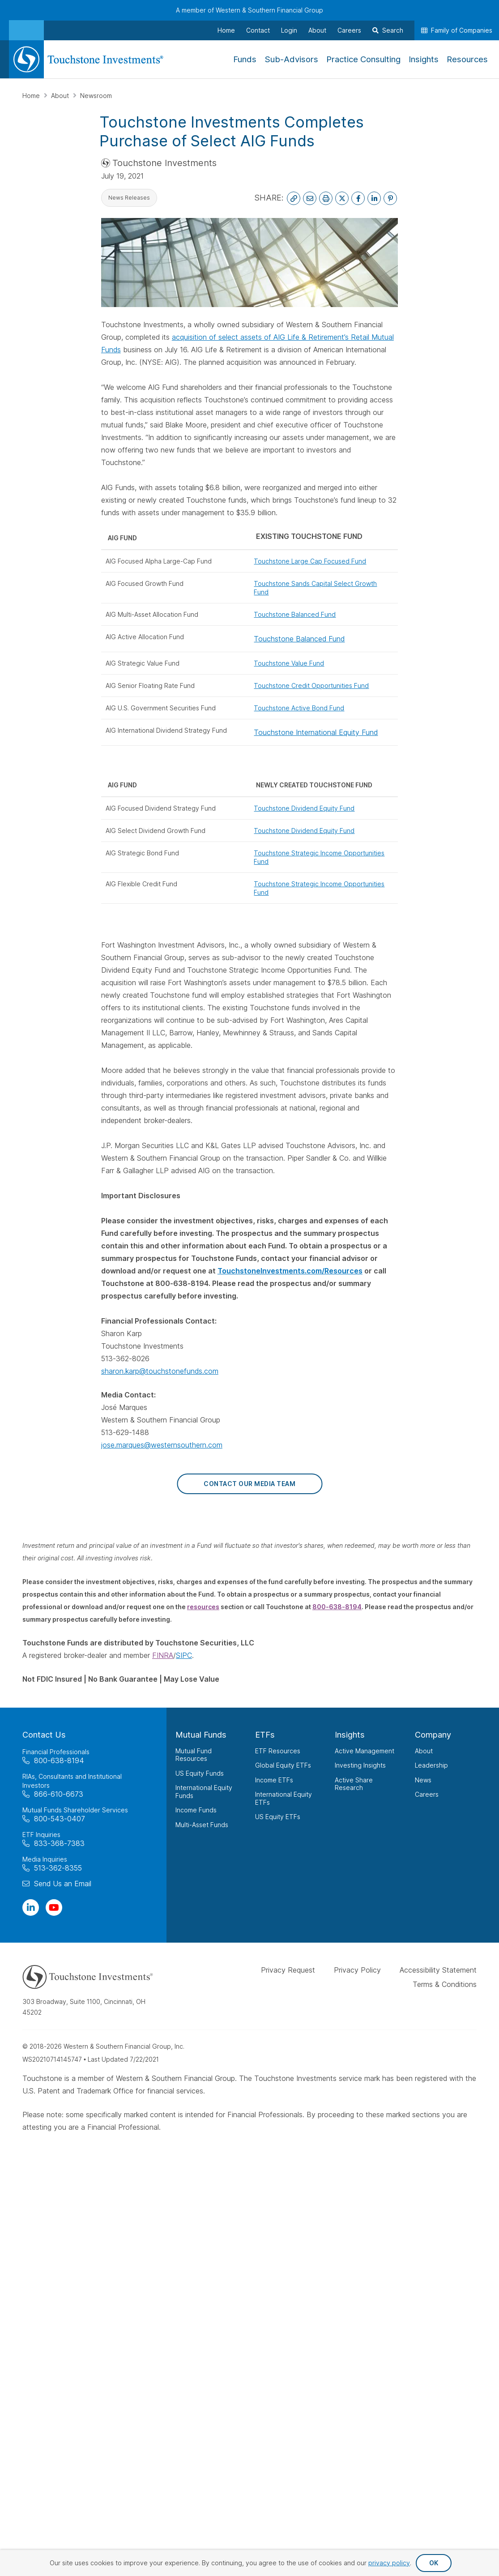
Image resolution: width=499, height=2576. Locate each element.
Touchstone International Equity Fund (316, 732)
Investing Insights (360, 1765)
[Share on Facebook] (358, 198)
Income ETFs (274, 1780)
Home (32, 95)
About (61, 95)
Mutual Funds (200, 1734)
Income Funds (196, 1810)
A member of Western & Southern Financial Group (249, 10)
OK (434, 2563)
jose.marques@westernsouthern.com (161, 1444)
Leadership (431, 1765)
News (423, 1780)
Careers (427, 1794)
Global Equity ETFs (283, 1765)
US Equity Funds (199, 1773)
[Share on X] (342, 198)
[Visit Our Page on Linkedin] (30, 1907)
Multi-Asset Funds (201, 1824)
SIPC (184, 1655)
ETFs (265, 1734)
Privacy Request (288, 1969)
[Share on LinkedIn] (374, 198)
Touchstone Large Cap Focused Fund (310, 561)
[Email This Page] (309, 198)
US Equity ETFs (277, 1816)
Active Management (364, 1751)
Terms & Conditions (445, 1984)
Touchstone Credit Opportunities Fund (311, 685)
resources (203, 1607)
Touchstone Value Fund (289, 663)
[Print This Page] (325, 198)
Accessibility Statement (438, 1969)
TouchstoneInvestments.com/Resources (290, 1270)
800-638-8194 (337, 1607)
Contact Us (44, 1734)
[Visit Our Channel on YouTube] (54, 1907)
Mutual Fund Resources (193, 1755)
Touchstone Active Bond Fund (299, 708)
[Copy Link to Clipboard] (293, 198)
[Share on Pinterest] (390, 198)
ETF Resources (277, 1751)
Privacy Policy (357, 1969)
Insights (350, 1734)
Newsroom (96, 95)
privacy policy (389, 2563)
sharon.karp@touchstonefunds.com (159, 1371)
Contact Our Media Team (249, 1483)
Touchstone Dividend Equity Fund (304, 808)
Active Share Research (354, 1784)
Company (433, 1734)
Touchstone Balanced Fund (295, 614)
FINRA (162, 1655)
